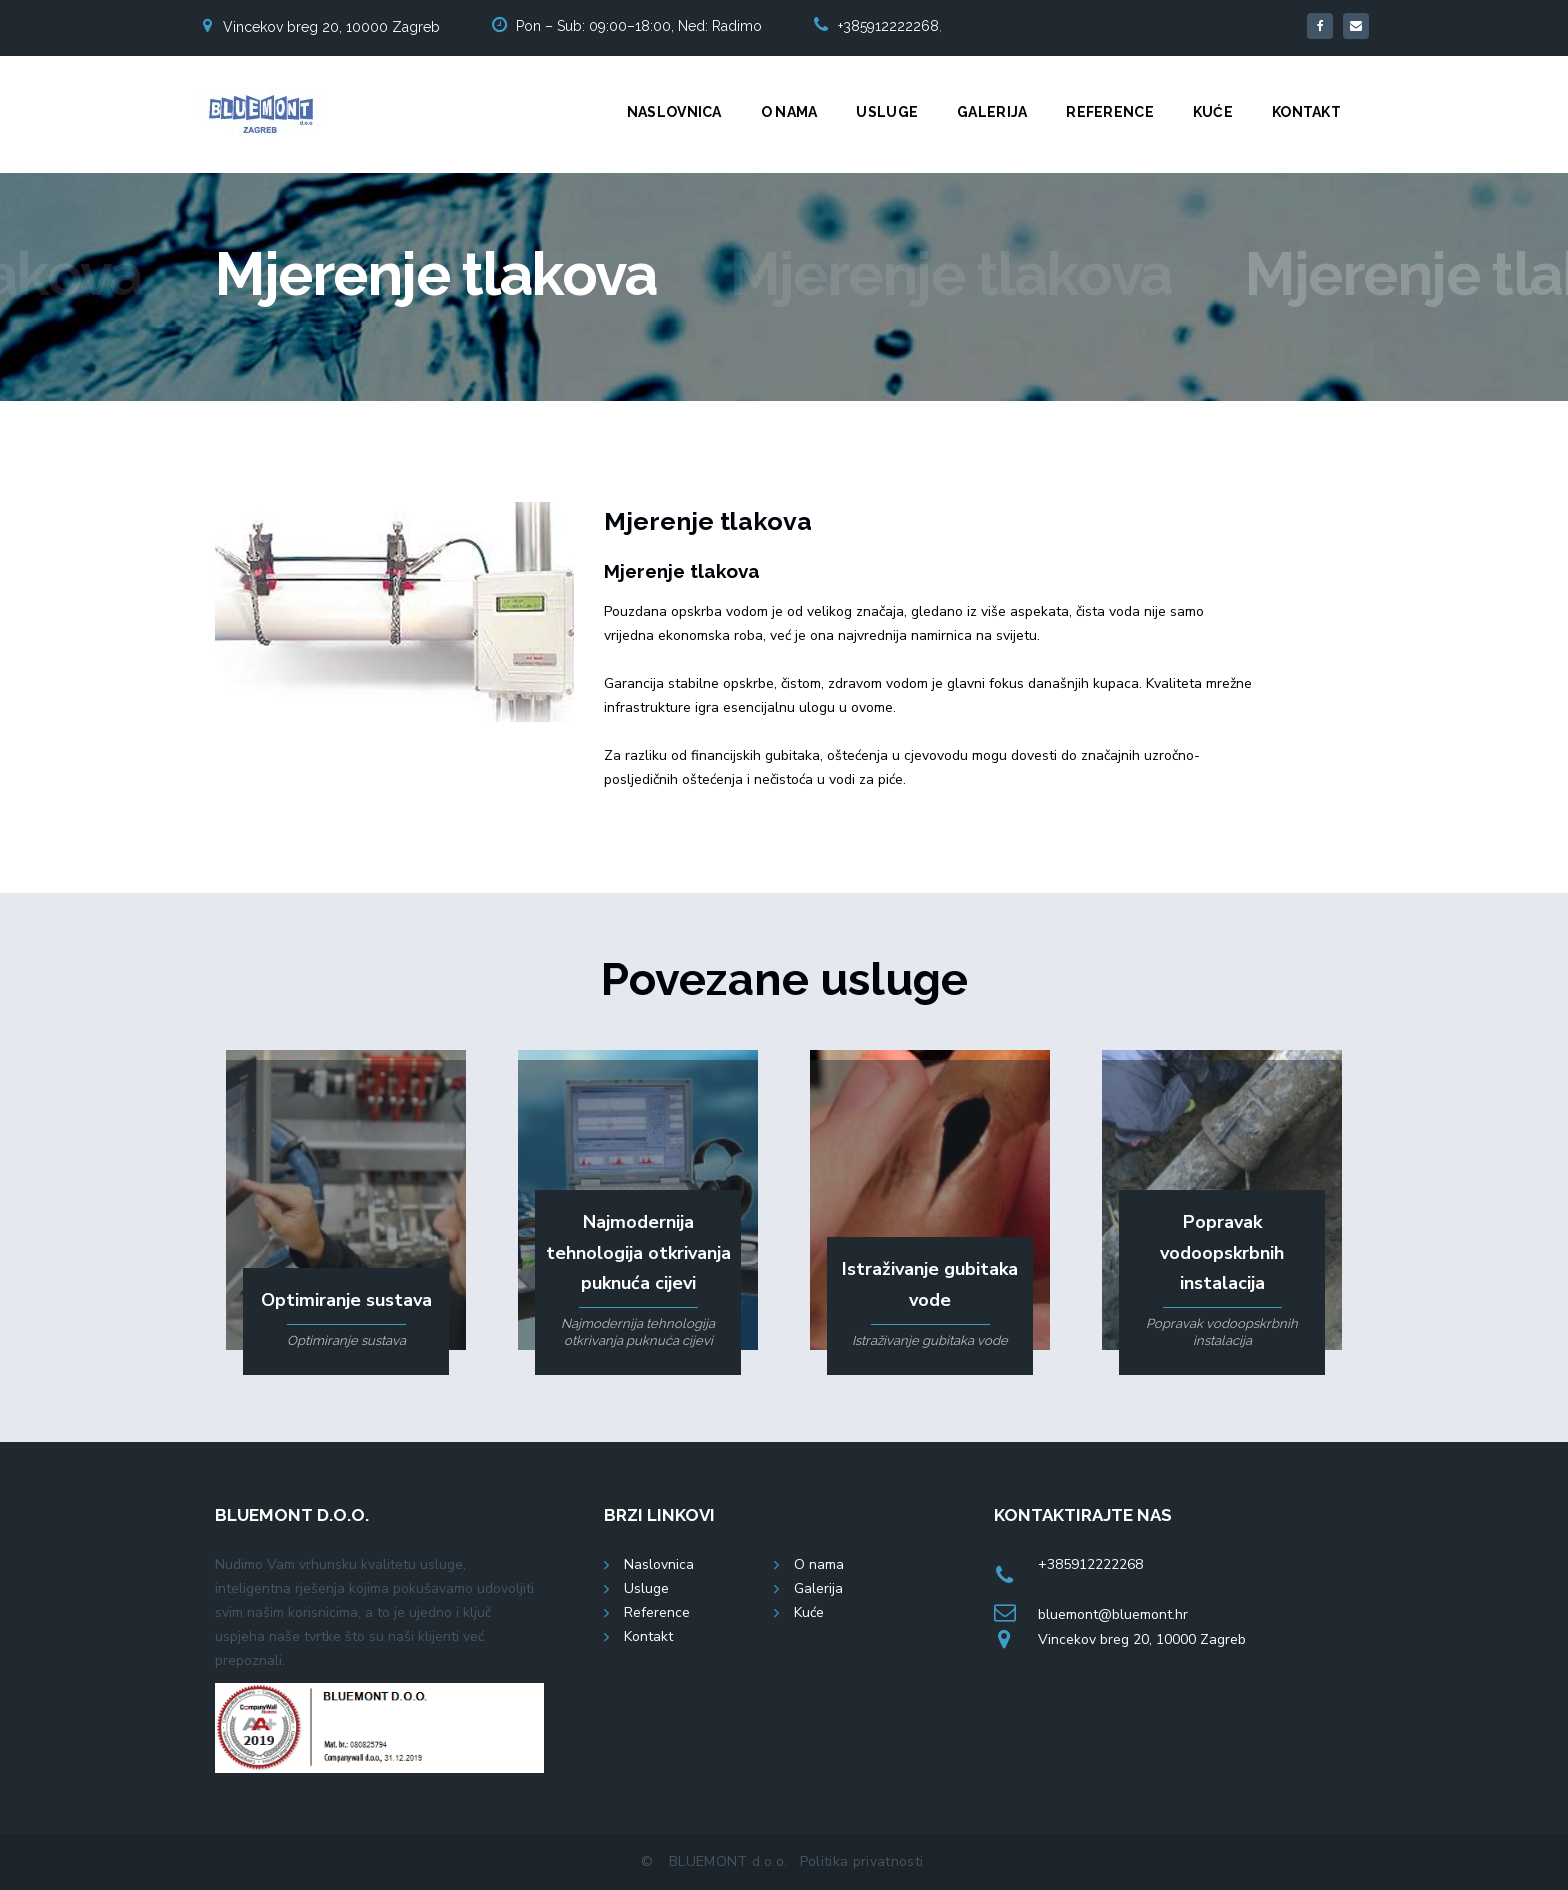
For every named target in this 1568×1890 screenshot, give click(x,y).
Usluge (887, 112)
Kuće (1213, 112)
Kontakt (1306, 112)
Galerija (992, 112)
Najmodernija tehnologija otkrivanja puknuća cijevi (638, 1253)
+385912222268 (888, 26)
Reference (1110, 112)
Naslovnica (674, 112)
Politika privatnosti (862, 1861)
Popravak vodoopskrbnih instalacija (1222, 1253)
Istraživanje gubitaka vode (930, 1284)
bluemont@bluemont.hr (1113, 1614)
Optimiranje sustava (346, 1300)
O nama (789, 112)
